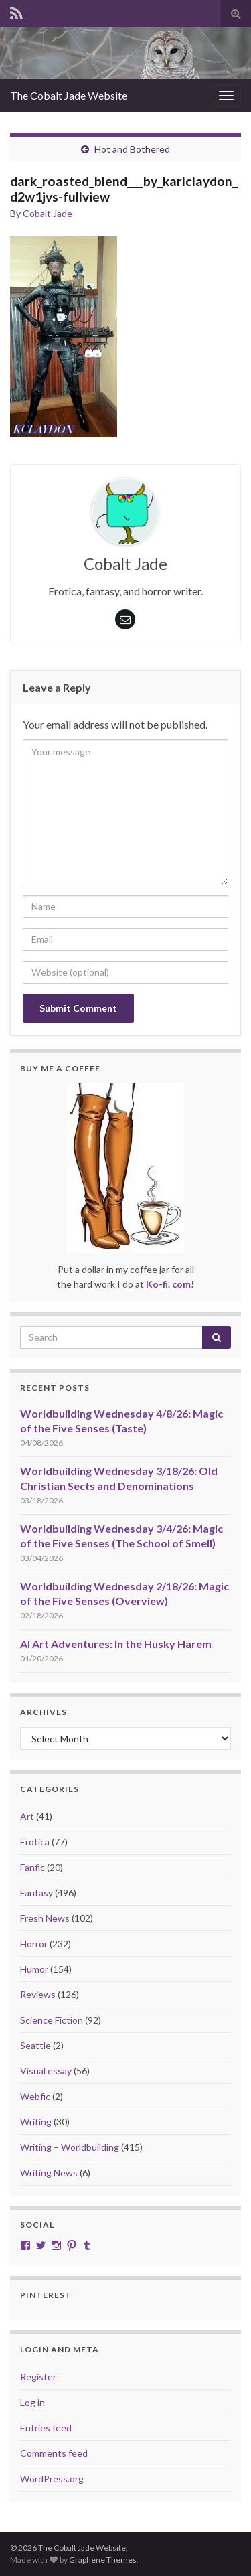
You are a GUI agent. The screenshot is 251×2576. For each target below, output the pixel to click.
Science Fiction (51, 2020)
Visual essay (46, 2070)
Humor (34, 1969)
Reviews (38, 1994)
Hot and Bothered (132, 149)
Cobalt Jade (47, 213)
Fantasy (36, 1892)
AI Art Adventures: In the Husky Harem (116, 1643)
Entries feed (46, 2427)
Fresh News (45, 1918)
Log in (32, 2402)
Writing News (49, 2172)
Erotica (35, 1841)
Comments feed (54, 2453)
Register (38, 2376)
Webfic (35, 2096)
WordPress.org (52, 2478)
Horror (34, 1943)
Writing (36, 2121)
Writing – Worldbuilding (69, 2147)
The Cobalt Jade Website (68, 95)
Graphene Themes (103, 2560)
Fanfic (32, 1867)
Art (27, 1816)
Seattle (35, 2045)
